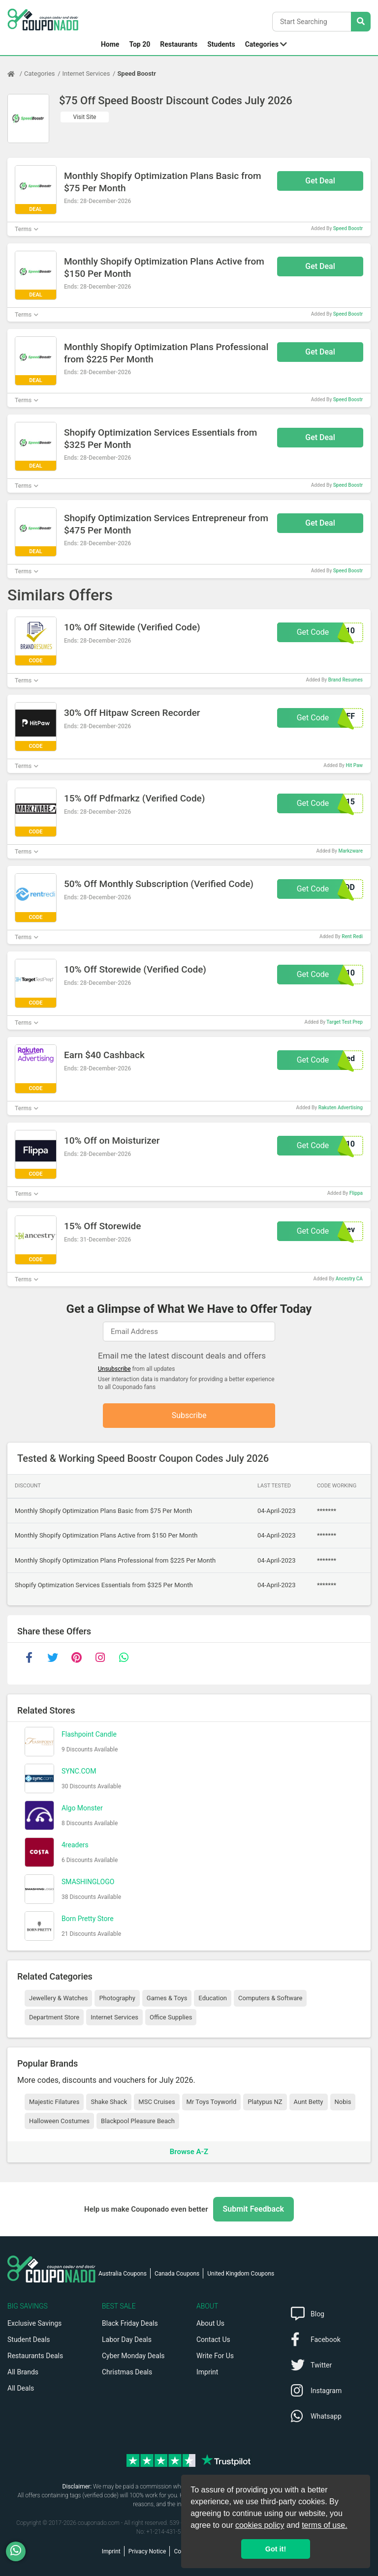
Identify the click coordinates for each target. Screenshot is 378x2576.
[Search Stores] (361, 21)
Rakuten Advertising (340, 1107)
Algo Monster (82, 1808)
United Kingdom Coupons (240, 2273)
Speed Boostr (136, 73)
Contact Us (213, 2339)
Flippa (356, 1193)
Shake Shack (109, 2101)
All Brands (22, 2372)
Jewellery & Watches (58, 1998)
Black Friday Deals (130, 2323)
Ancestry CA (349, 1278)
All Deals (20, 2388)
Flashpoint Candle (89, 1734)
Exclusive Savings (34, 2323)
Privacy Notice (147, 2551)
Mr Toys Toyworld (212, 2101)
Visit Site (84, 117)
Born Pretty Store (88, 1919)
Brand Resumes (345, 679)
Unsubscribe (114, 1368)
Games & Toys (167, 1998)
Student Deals (28, 2339)
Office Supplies (171, 2017)
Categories (262, 44)
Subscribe (189, 1415)
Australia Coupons (122, 2273)
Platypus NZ (265, 2101)
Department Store (54, 2017)
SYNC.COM (79, 1771)
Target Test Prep (344, 1022)
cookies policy (259, 2525)
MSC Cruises (156, 2101)
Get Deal (320, 180)
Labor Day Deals (127, 2339)
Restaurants (178, 44)
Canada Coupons (177, 2273)
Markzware (350, 851)
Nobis (343, 2101)
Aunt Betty (308, 2101)
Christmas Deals (127, 2372)
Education (212, 1998)
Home (110, 44)
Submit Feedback (253, 2209)
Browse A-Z (189, 2151)
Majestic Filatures (54, 2101)
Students (221, 44)
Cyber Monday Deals (133, 2356)
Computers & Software (270, 1998)
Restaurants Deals (35, 2356)
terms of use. (324, 2525)
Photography (117, 1998)
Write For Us (215, 2356)
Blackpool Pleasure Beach (138, 2121)
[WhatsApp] (19, 2551)
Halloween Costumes (59, 2121)
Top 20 (139, 44)
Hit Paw (354, 765)
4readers (75, 1845)
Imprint (207, 2372)
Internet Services (86, 73)
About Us (210, 2323)
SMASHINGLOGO (88, 1882)
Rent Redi (352, 936)
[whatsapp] (123, 1657)
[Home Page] (15, 74)
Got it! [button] (275, 2549)
